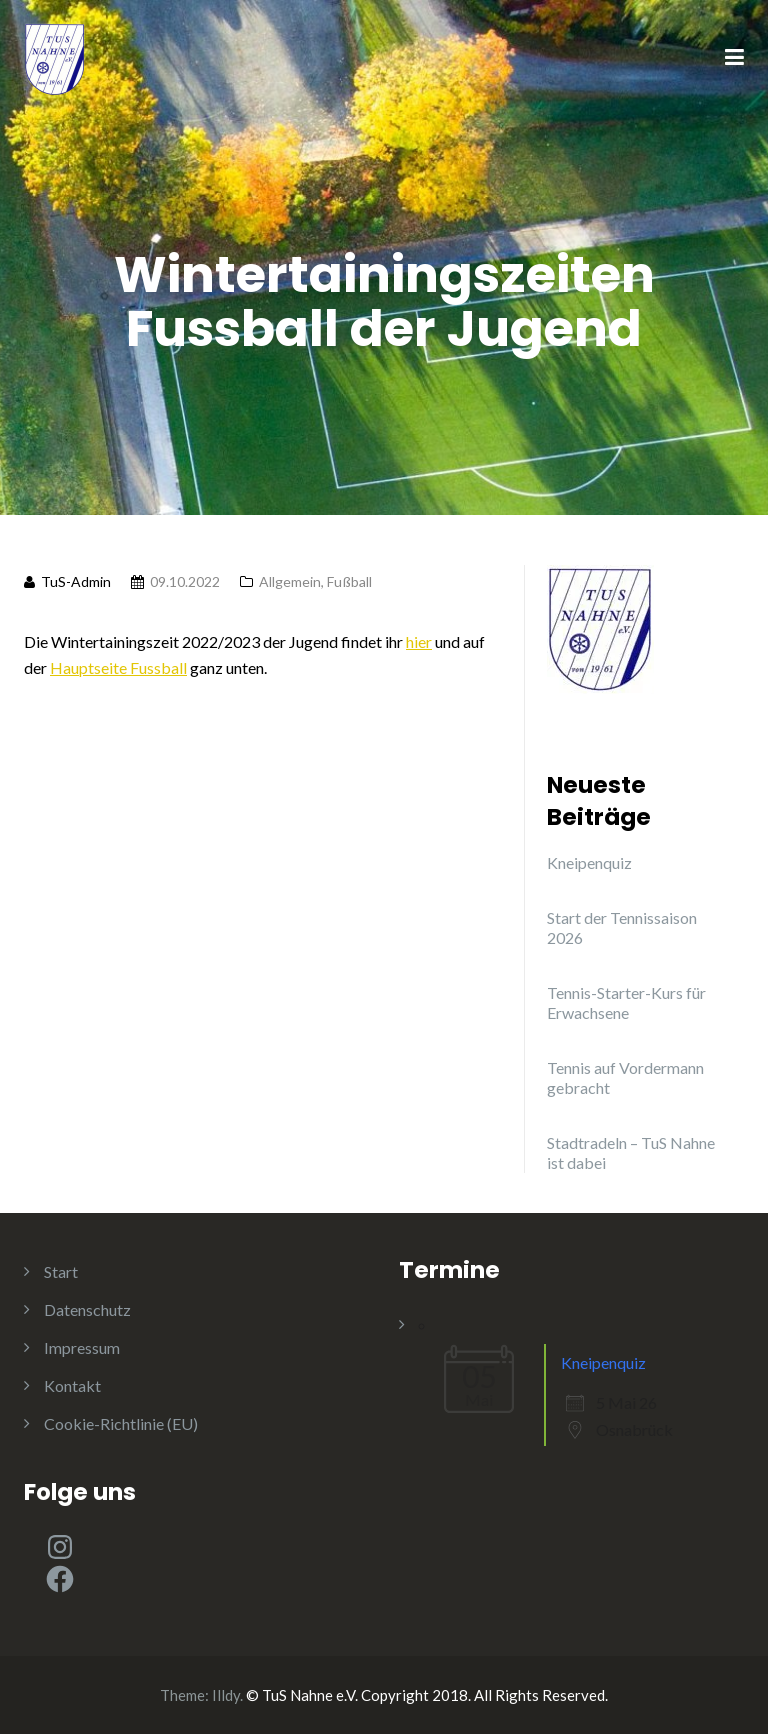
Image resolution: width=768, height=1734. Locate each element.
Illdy (226, 1695)
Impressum (82, 1347)
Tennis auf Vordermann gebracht (625, 1077)
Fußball (349, 581)
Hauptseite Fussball (118, 667)
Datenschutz (87, 1309)
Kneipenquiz (589, 862)
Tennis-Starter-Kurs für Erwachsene (626, 1002)
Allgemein (290, 581)
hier (419, 641)
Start (61, 1271)
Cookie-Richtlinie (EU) (121, 1423)
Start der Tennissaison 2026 (622, 927)
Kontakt (72, 1385)
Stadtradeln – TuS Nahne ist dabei (631, 1152)
